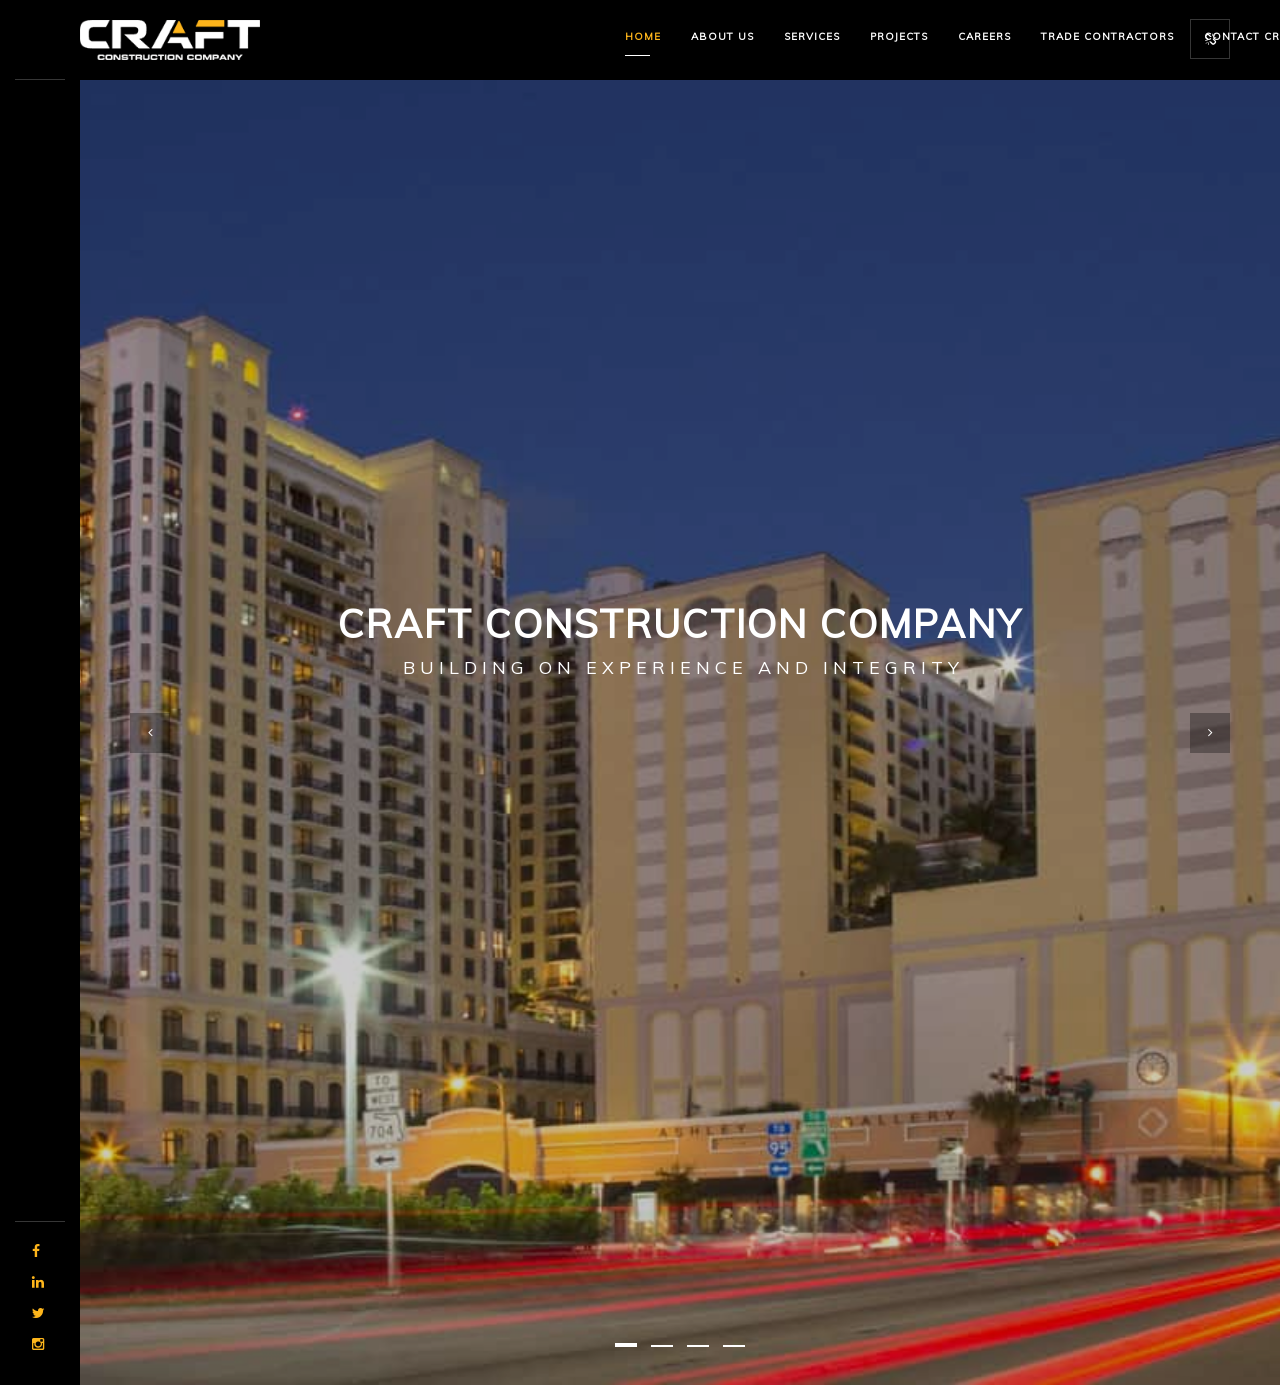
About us (722, 36)
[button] (626, 1345)
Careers (984, 36)
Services (812, 36)
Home (643, 36)
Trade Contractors (1107, 36)
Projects (899, 36)
